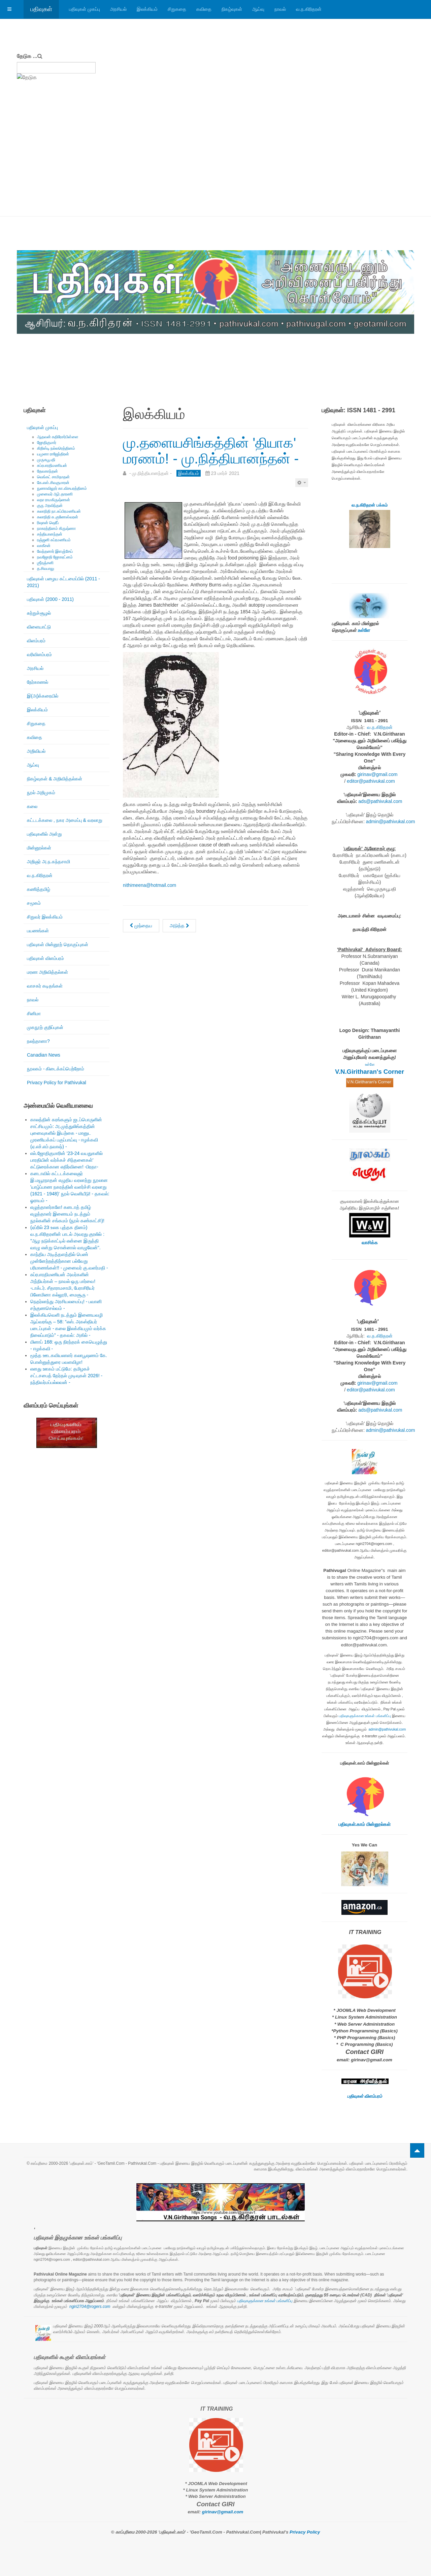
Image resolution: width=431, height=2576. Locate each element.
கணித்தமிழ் (38, 889)
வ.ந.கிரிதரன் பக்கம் (370, 505)
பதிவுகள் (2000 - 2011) (50, 599)
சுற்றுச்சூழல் (39, 613)
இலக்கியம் (147, 9)
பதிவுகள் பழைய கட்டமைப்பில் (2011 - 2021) (63, 582)
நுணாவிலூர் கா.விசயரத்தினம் (62, 488)
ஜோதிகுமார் (46, 442)
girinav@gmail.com (377, 774)
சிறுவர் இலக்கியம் (45, 917)
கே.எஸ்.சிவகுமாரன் (53, 482)
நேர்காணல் (37, 682)
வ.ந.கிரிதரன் (309, 9)
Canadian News (43, 1055)
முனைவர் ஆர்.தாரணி (55, 494)
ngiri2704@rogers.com (89, 2306)
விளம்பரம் (36, 640)
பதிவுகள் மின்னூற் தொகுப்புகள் (57, 944)
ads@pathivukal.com (380, 801)
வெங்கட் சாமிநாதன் (53, 477)
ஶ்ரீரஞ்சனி (45, 562)
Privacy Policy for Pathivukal (56, 1082)
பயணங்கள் (38, 930)
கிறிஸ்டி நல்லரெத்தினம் (56, 448)
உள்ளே (364, 630)
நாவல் (280, 9)
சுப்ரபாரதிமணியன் (52, 465)
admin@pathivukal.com (390, 821)
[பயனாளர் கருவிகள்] (301, 482)
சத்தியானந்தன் (49, 534)
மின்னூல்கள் (39, 847)
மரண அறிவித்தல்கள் (47, 972)
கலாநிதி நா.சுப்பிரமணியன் (59, 511)
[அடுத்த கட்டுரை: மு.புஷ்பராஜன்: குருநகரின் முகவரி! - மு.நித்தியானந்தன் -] (179, 925)
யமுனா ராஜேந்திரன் (53, 454)
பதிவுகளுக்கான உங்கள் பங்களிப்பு (365, 1716)
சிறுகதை (177, 9)
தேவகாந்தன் (47, 471)
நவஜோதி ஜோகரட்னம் (55, 557)
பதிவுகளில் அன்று (44, 834)
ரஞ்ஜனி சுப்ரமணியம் (54, 540)
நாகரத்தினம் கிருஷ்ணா (56, 528)
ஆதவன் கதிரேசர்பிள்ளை (57, 436)
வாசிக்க (370, 1242)
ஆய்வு (258, 9)
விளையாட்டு (39, 627)
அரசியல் (118, 9)
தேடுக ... (27, 56)
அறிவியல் (36, 751)
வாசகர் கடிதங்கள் (45, 986)
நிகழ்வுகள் (232, 9)
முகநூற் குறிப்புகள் (45, 1027)
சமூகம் (34, 903)
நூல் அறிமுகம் (41, 792)
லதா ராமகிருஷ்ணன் (53, 499)
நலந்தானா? (38, 1041)
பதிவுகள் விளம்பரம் (45, 958)
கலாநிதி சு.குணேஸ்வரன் (57, 517)
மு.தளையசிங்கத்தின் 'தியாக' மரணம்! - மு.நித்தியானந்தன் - (211, 450)
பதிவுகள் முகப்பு (84, 9)
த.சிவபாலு (45, 568)
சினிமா (34, 1013)
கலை (32, 806)
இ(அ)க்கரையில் (42, 696)
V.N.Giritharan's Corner (369, 1071)
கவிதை (203, 9)
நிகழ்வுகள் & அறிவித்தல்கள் (54, 778)
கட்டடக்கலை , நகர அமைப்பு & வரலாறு (64, 820)
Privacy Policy (305, 2532)
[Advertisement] (215, 166)
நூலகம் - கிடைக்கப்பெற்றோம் (55, 1068)
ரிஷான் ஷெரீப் (48, 522)
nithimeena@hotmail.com (149, 885)
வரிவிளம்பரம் (39, 654)
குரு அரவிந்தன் (50, 505)
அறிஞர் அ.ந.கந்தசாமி (48, 861)
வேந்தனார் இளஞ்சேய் (55, 551)
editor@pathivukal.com (371, 781)
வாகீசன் (44, 545)
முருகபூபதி (46, 459)
